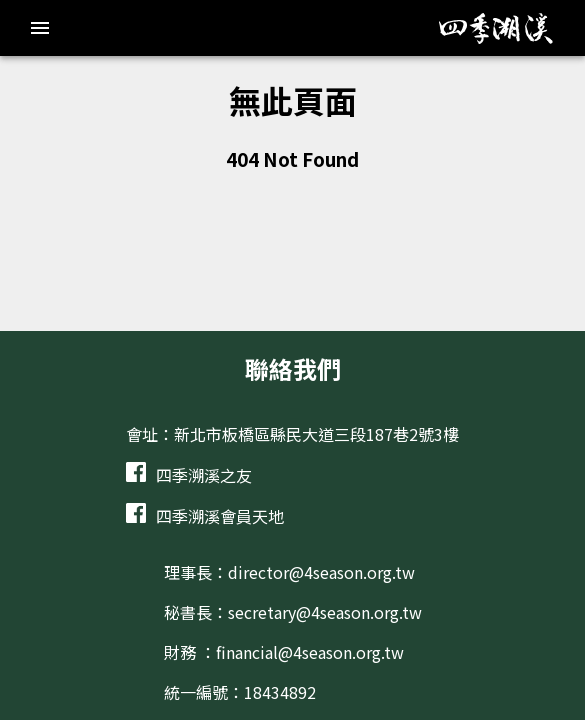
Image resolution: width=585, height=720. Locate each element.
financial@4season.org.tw (310, 652)
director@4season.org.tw (321, 572)
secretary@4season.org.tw (325, 612)
